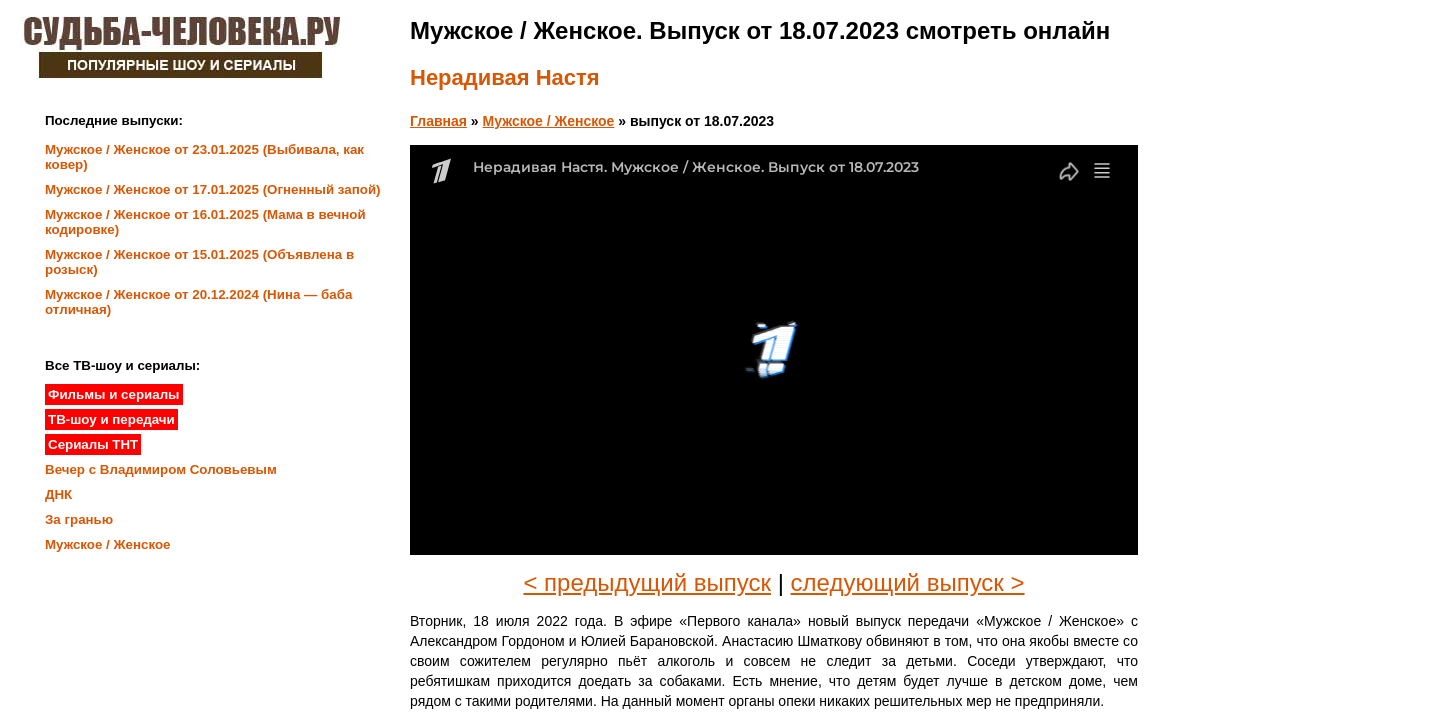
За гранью (79, 519)
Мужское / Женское (549, 121)
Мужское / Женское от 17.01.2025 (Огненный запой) (213, 189)
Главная (438, 121)
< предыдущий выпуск (647, 582)
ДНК (58, 494)
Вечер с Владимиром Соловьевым (161, 469)
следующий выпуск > (908, 582)
